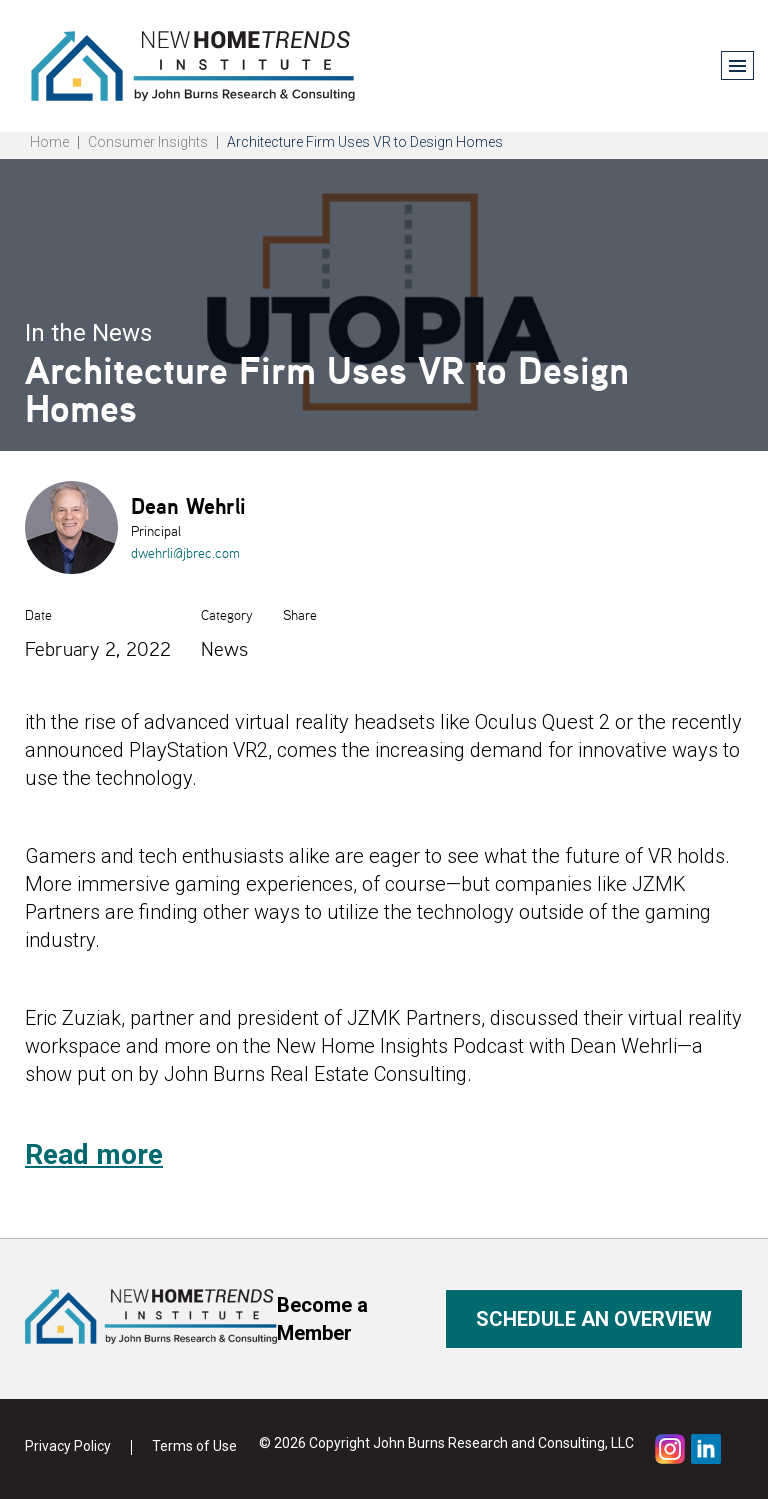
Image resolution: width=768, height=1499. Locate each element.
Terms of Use (194, 1446)
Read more (94, 1154)
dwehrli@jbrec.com (185, 553)
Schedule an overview (594, 1319)
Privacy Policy (68, 1446)
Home (49, 142)
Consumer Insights (148, 142)
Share (300, 615)
